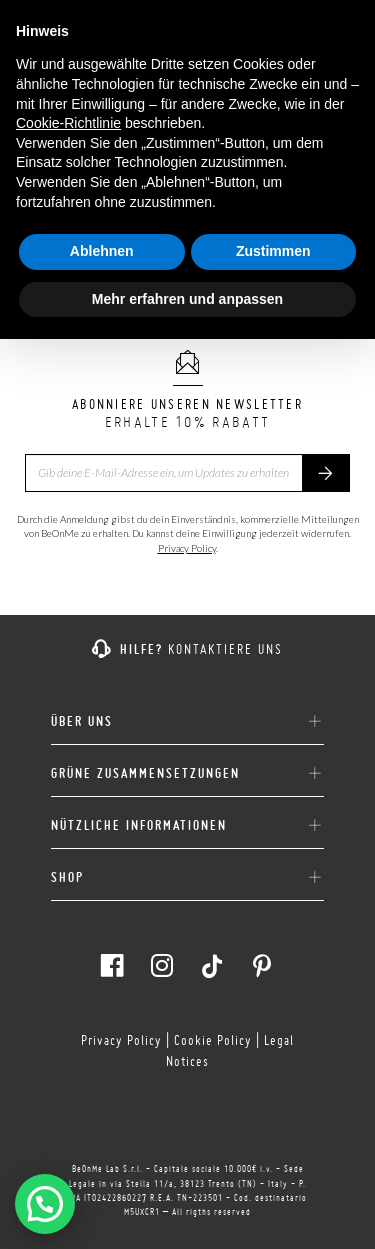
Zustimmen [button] (273, 251)
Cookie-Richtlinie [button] (68, 123)
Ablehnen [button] (102, 251)
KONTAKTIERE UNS (225, 649)
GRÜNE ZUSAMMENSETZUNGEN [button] (187, 774)
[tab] (187, 714)
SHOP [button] (187, 878)
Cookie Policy (213, 1040)
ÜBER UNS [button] (187, 722)
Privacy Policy (187, 548)
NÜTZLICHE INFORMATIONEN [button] (187, 826)
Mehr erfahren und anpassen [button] (187, 299)
